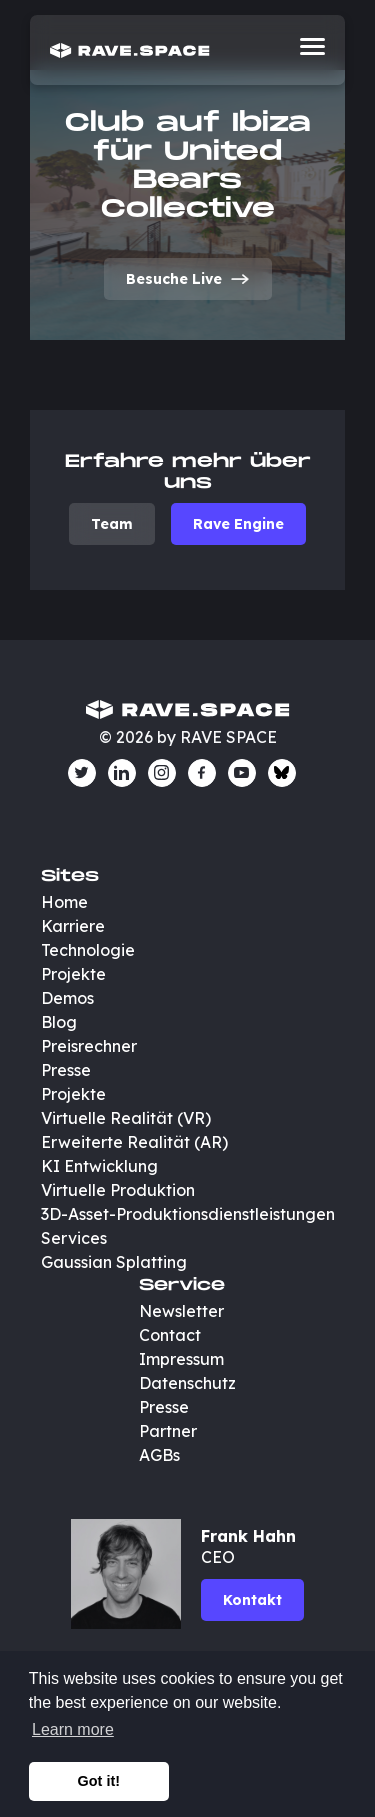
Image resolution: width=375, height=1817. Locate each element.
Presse (66, 1070)
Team (112, 524)
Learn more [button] (73, 1729)
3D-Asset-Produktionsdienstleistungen (188, 1214)
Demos (67, 998)
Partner (168, 1431)
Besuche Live (188, 279)
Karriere (73, 926)
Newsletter (181, 1311)
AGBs (159, 1455)
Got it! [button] (99, 1781)
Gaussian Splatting (114, 1262)
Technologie (88, 950)
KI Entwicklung (99, 1166)
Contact (170, 1335)
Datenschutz (187, 1383)
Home (64, 902)
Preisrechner (89, 1046)
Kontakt (252, 1600)
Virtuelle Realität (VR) (126, 1118)
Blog (59, 1022)
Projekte (73, 974)
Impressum (181, 1359)
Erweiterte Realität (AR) (134, 1142)
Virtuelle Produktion (118, 1190)
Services (74, 1238)
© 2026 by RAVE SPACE (188, 737)
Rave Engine (238, 524)
